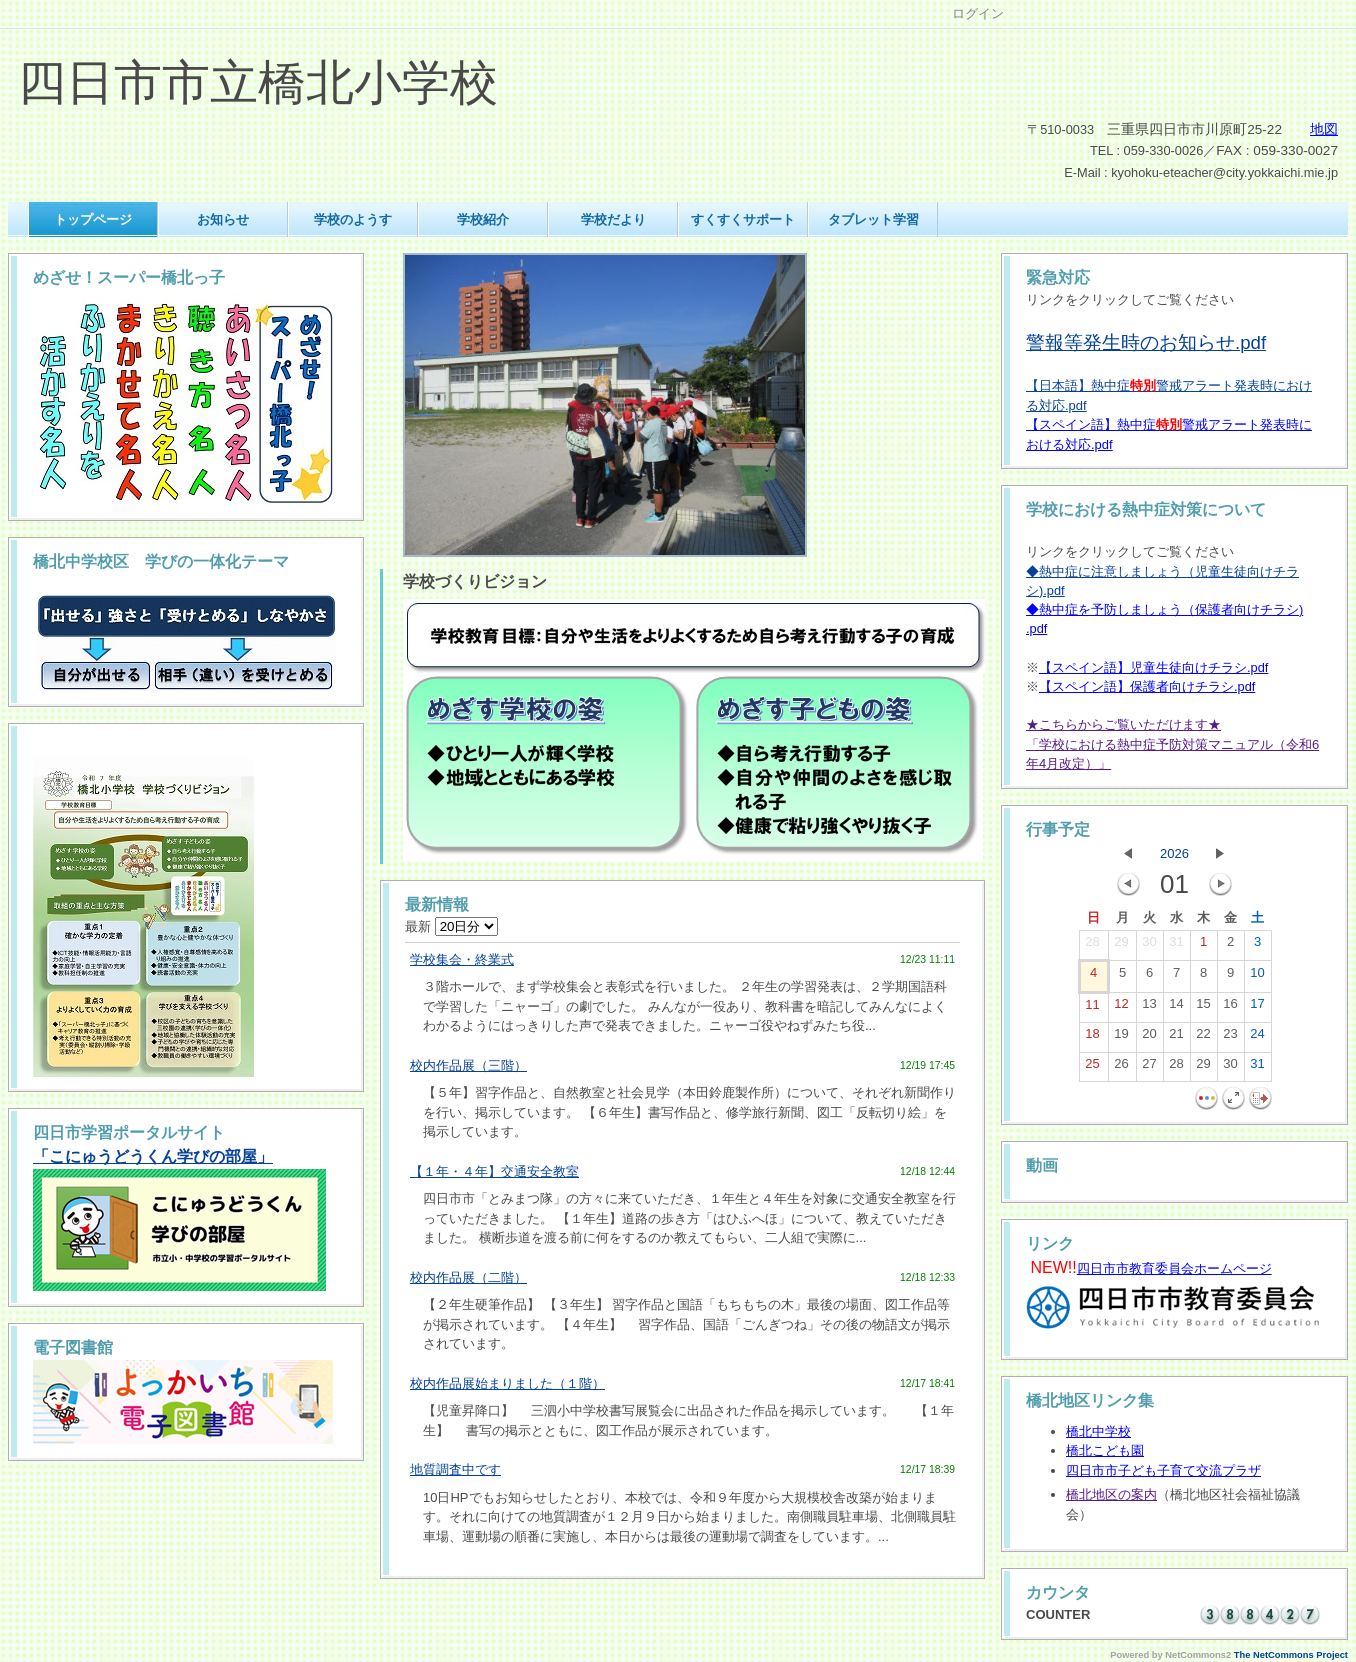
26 (1121, 1068)
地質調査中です (455, 1469)
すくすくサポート (743, 219)
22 (1203, 1038)
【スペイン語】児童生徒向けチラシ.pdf (1153, 667)
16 (1230, 1008)
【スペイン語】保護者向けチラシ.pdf (1147, 686)
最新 (451, 926)
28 (1092, 946)
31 (1176, 946)
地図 (1324, 129)
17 (1257, 1008)
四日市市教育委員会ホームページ (1174, 1268)
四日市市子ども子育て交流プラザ (1163, 1470)
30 (1149, 946)
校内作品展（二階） (468, 1277)
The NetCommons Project (1291, 1655)
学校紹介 (483, 219)
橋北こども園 (1105, 1450)
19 (1121, 1038)
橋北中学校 (1098, 1431)
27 (1149, 1068)
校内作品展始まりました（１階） (507, 1383)
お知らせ (223, 219)
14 (1176, 1008)
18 (1092, 1038)
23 (1230, 1038)
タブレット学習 (873, 219)
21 (1176, 1038)
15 (1203, 1008)
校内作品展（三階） (468, 1065)
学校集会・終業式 (462, 959)
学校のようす (353, 219)
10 (1257, 977)
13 (1149, 1008)
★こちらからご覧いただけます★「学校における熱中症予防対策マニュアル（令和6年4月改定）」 (1172, 744)
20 (1149, 1038)
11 (1092, 1009)
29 (1121, 946)
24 (1257, 1038)
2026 (1174, 853)
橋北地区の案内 (1111, 1494)
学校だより (613, 219)
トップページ (93, 219)
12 (1121, 1008)
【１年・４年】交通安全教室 (494, 1171)
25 (1092, 1068)
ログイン (978, 13)
